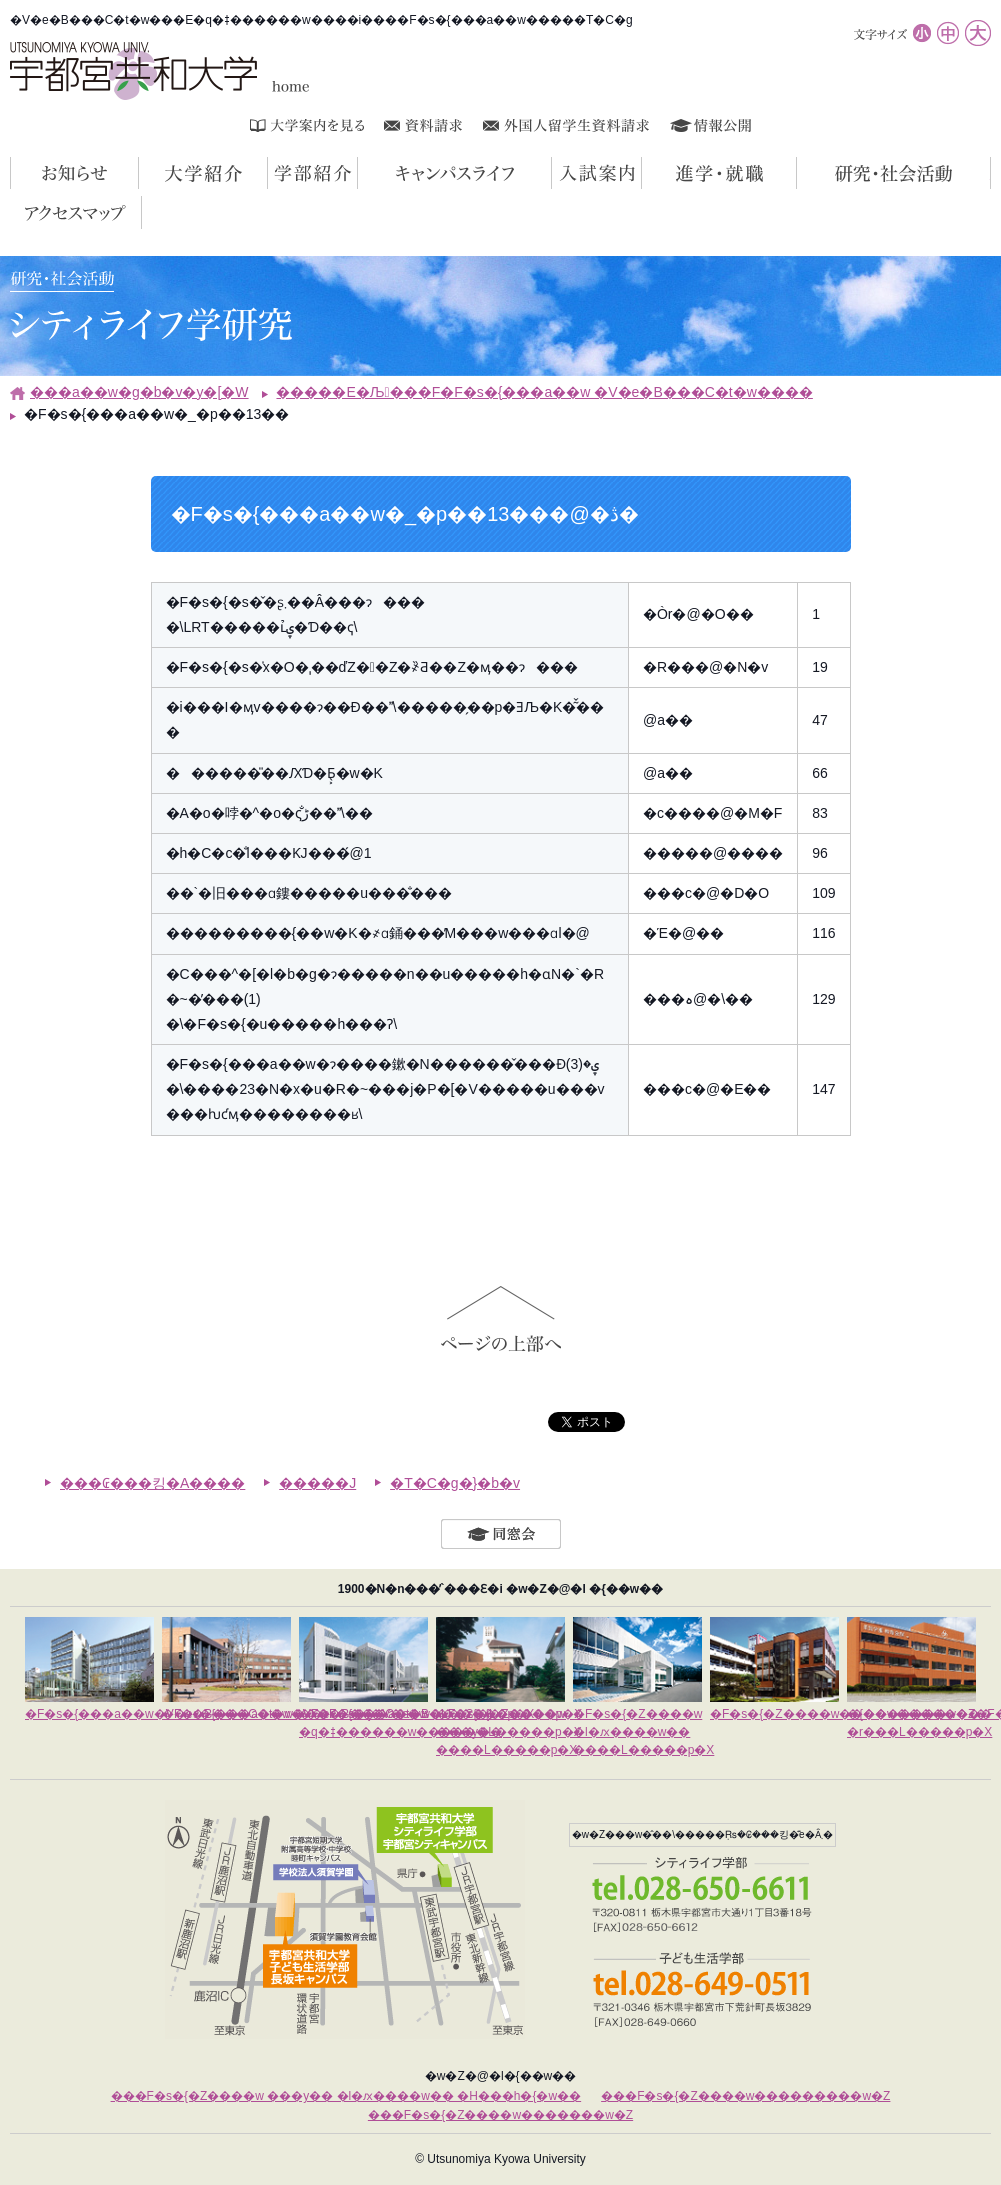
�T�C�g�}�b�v (455, 1483)
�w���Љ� (357, 173)
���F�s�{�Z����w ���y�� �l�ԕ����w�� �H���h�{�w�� (346, 2096)
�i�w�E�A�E (796, 173)
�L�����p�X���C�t (551, 173)
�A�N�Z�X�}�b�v (141, 212)
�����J (317, 1483)
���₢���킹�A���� (152, 1483)
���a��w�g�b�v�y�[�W (139, 392)
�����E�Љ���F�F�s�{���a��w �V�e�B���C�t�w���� (544, 392)
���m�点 (138, 173)
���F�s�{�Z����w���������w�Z (745, 2096)
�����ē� (641, 173)
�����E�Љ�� (990, 173)
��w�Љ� (267, 173)
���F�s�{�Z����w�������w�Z (500, 2115)
